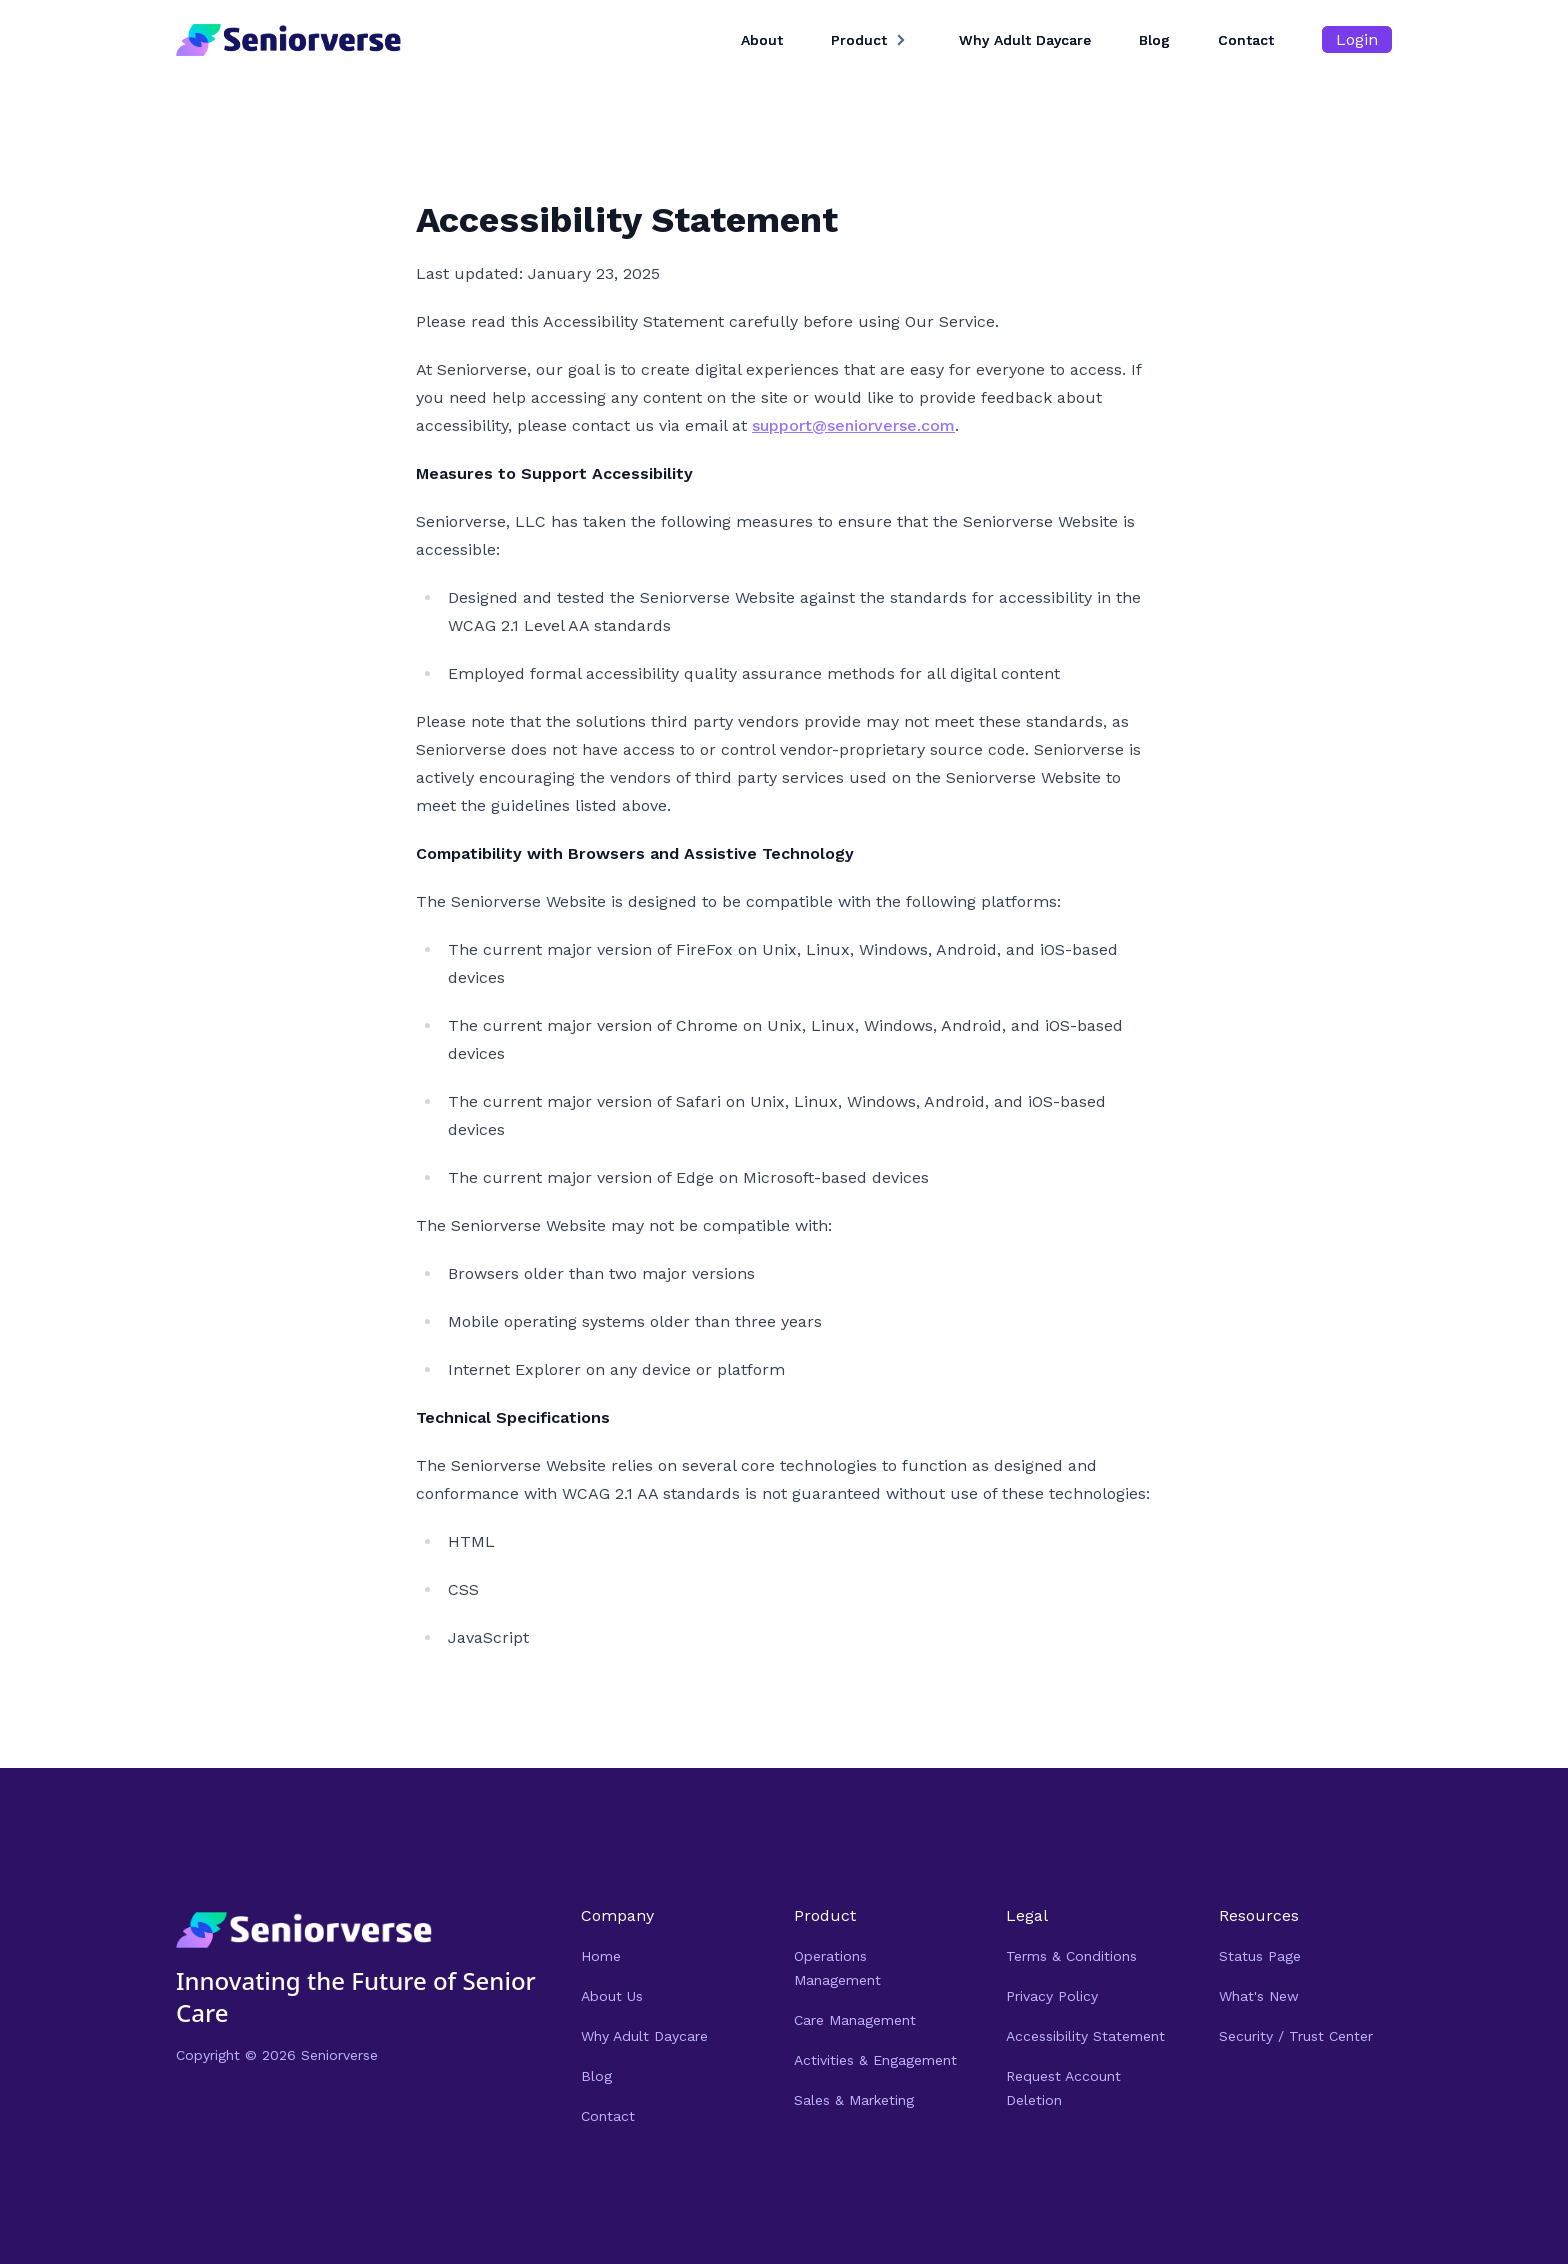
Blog (1154, 40)
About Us (612, 1996)
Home (601, 1956)
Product (859, 40)
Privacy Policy (1052, 1996)
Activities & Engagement (875, 2060)
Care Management (855, 2020)
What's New (1259, 1996)
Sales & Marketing (854, 2100)
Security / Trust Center (1296, 2036)
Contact (1246, 40)
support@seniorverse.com (853, 425)
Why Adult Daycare (1025, 40)
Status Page (1260, 1956)
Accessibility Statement (1085, 2036)
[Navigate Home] (304, 1930)
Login (1357, 39)
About (762, 40)
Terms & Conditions (1071, 1956)
